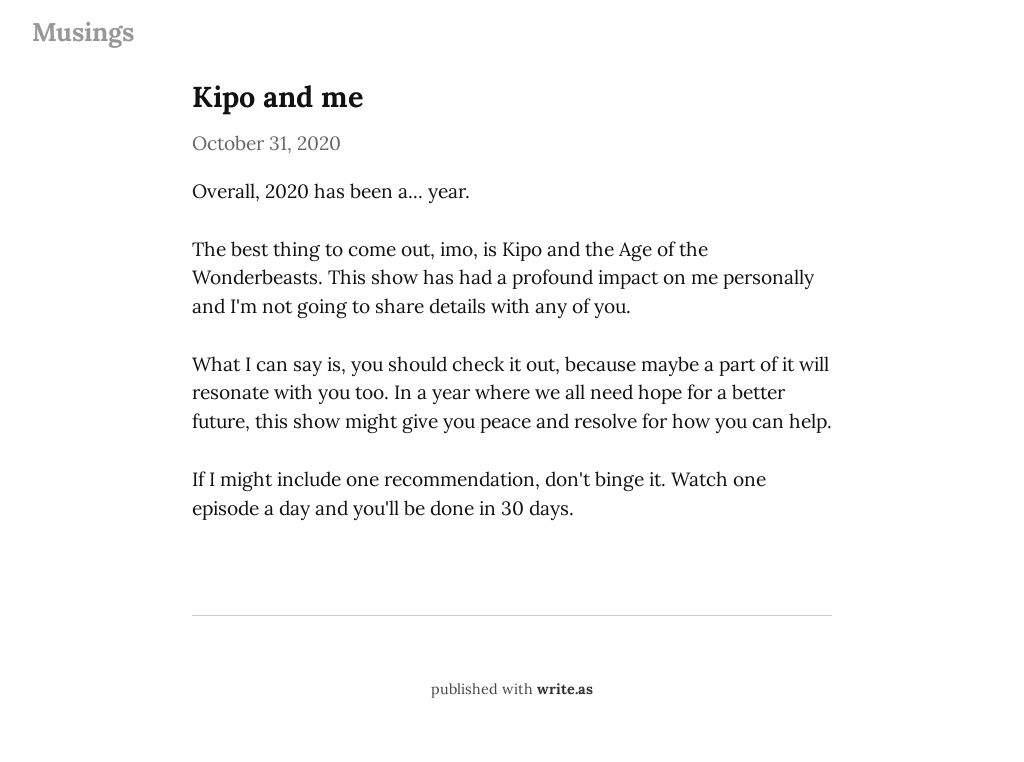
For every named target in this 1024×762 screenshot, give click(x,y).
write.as (565, 689)
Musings (83, 31)
